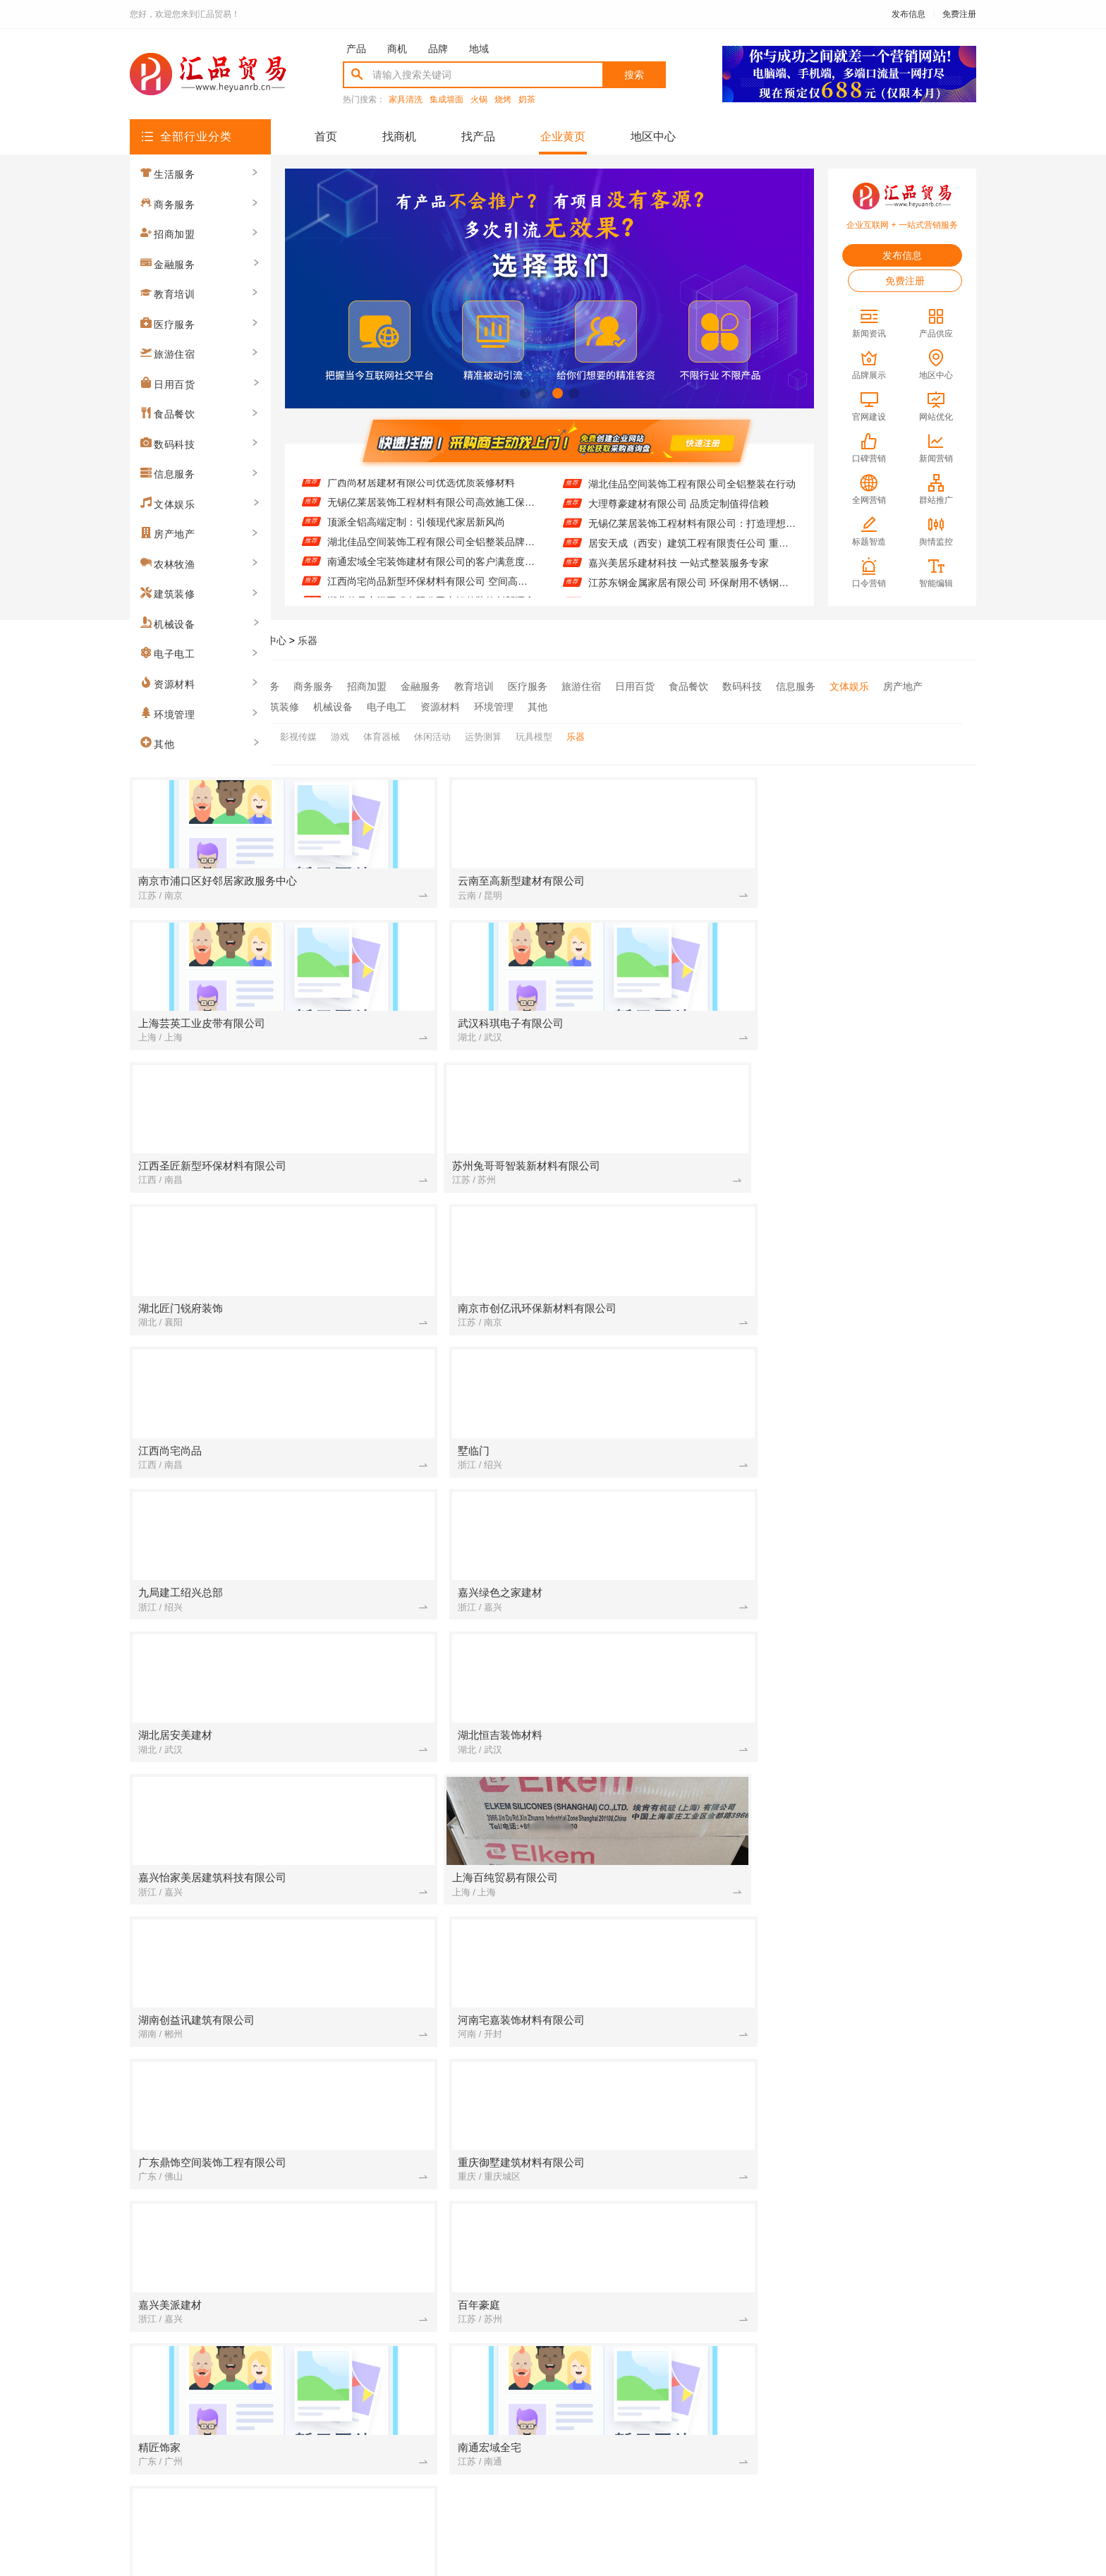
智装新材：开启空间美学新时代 (872, 1853)
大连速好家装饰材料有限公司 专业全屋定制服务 (648, 2009)
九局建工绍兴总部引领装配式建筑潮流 (882, 1912)
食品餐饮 (688, 686)
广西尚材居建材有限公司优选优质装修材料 (421, 488)
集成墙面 (446, 99)
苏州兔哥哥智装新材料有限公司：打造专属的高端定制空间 (413, 1635)
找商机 (399, 136)
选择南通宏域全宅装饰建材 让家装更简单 (648, 1813)
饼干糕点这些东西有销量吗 (393, 2187)
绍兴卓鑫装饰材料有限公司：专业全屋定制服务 (882, 2286)
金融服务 (420, 686)
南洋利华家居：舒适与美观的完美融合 (648, 1714)
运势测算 (483, 731)
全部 (216, 686)
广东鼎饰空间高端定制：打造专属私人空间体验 (413, 2009)
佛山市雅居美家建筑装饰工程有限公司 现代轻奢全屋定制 (882, 2128)
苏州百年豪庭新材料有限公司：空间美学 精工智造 (882, 2108)
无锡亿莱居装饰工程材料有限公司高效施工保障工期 (431, 508)
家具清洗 (406, 99)
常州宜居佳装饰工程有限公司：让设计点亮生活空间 (413, 1714)
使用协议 (495, 2408)
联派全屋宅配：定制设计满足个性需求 (882, 1754)
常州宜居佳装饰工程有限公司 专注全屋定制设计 (882, 2207)
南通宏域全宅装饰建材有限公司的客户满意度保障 (431, 567)
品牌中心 (266, 640)
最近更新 (610, 2408)
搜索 (634, 74)
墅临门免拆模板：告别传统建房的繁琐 (882, 2246)
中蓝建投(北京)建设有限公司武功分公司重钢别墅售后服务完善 (882, 2226)
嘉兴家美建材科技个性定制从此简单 (648, 2147)
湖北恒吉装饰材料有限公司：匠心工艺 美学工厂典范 (413, 1892)
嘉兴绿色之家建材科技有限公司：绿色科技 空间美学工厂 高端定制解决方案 (648, 1774)
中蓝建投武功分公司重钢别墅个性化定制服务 (882, 2009)
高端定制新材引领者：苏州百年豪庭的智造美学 (413, 1872)
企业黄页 (562, 136)
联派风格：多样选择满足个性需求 (643, 2246)
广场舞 (252, 731)
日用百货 (635, 686)
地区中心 (653, 136)
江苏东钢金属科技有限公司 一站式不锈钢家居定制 (882, 2266)
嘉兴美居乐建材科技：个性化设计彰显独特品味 (882, 1635)
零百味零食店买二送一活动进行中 (643, 1892)
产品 (356, 48)
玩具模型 (534, 731)
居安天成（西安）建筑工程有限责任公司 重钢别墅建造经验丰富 (692, 547)
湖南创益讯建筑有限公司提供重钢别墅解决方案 (648, 2128)
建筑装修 (279, 705)
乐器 (307, 640)
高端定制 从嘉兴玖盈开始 (859, 1833)
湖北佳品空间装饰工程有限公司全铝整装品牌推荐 (431, 547)
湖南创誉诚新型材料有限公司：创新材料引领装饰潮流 (648, 2088)
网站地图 (668, 2408)
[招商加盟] (542, 1635)
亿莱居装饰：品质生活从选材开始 (643, 2167)
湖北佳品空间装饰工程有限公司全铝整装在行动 (692, 488)
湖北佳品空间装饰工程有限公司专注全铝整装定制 (413, 1774)
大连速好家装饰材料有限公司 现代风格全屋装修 (882, 2167)
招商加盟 (367, 686)
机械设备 (333, 705)
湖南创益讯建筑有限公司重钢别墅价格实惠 (882, 1714)
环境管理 (494, 705)
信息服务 (795, 686)
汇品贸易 (216, 640)
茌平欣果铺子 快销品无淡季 (629, 1793)
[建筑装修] (307, 1635)
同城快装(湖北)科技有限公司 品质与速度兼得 (648, 2226)
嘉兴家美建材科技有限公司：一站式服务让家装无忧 (648, 1635)
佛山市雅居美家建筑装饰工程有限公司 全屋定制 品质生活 (413, 2167)
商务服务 (313, 686)
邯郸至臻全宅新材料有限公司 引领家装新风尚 (648, 2029)
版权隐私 (553, 2408)
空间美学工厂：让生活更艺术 (633, 2266)
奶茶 (526, 99)
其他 (537, 705)
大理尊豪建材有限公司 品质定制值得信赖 (678, 508)
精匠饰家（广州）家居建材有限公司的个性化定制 (413, 1912)
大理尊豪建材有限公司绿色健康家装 (413, 1813)
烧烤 (502, 99)
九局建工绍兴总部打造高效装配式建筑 (648, 2187)
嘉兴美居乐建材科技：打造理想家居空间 (648, 1734)
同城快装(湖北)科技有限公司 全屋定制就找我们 (882, 1813)
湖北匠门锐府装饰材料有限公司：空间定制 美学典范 (648, 2108)
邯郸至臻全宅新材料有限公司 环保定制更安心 (648, 1872)
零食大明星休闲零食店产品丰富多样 (413, 2246)
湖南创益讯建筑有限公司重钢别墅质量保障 (882, 1892)
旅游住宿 (581, 686)
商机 (397, 48)
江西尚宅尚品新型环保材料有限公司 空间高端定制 (431, 587)
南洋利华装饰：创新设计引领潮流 (408, 2108)
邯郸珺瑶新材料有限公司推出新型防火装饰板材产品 (882, 2068)
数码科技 (742, 686)
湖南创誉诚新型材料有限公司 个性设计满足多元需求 (648, 2207)
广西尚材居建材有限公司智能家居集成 (882, 1774)
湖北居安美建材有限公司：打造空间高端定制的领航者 (413, 1793)
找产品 (478, 136)
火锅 (478, 99)
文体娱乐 (849, 686)
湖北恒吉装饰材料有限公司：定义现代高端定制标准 (413, 1655)
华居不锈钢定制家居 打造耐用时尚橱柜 (413, 1754)
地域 (479, 48)
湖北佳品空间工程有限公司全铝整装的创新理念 (882, 1695)
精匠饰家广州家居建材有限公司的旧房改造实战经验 (882, 2147)
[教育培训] (778, 1793)
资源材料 (440, 705)
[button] (525, 393)
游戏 (340, 731)
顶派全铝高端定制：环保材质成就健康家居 (648, 1912)
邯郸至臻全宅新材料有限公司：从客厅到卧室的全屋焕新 (648, 1833)
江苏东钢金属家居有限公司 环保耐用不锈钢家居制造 (692, 587)
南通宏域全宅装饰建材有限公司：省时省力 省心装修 (882, 2187)
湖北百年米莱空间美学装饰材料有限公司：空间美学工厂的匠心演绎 (413, 2088)
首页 (326, 136)
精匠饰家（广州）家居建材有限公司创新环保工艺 (413, 1853)
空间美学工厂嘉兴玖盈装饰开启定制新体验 (413, 2266)
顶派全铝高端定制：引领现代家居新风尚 (416, 527)
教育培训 (474, 686)
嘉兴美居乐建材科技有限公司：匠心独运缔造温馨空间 (882, 1872)
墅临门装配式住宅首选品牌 (862, 2088)
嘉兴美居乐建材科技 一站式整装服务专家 (678, 567)
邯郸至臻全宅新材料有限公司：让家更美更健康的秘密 (413, 2207)
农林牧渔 (225, 705)
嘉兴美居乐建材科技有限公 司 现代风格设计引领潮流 (413, 2128)
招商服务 (437, 2408)
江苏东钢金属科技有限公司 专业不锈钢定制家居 (413, 2286)
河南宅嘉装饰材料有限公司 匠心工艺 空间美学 (648, 1655)
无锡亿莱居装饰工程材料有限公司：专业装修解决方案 (413, 2226)
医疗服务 (527, 686)
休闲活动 (432, 731)
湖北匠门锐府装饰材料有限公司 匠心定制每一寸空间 (413, 1833)
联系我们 (379, 2408)
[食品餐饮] (307, 2246)
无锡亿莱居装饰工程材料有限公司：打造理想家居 (692, 527)
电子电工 (386, 705)
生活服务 (259, 686)
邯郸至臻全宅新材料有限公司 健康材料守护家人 (413, 2029)
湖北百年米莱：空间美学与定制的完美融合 (413, 1734)
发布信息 (908, 14)
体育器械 (381, 731)
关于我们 (321, 2408)
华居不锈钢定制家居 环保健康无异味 (648, 2286)
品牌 (438, 48)
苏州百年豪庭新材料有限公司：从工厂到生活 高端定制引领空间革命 (882, 1734)
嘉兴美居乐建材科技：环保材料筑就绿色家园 (648, 1754)
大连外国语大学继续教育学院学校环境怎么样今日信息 (882, 1793)
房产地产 (903, 686)
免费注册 (959, 14)
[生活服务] (542, 1892)
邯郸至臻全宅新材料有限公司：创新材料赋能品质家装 (413, 2147)
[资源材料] (307, 1853)
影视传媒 (298, 731)
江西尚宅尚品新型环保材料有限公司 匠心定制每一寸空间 (648, 1853)
